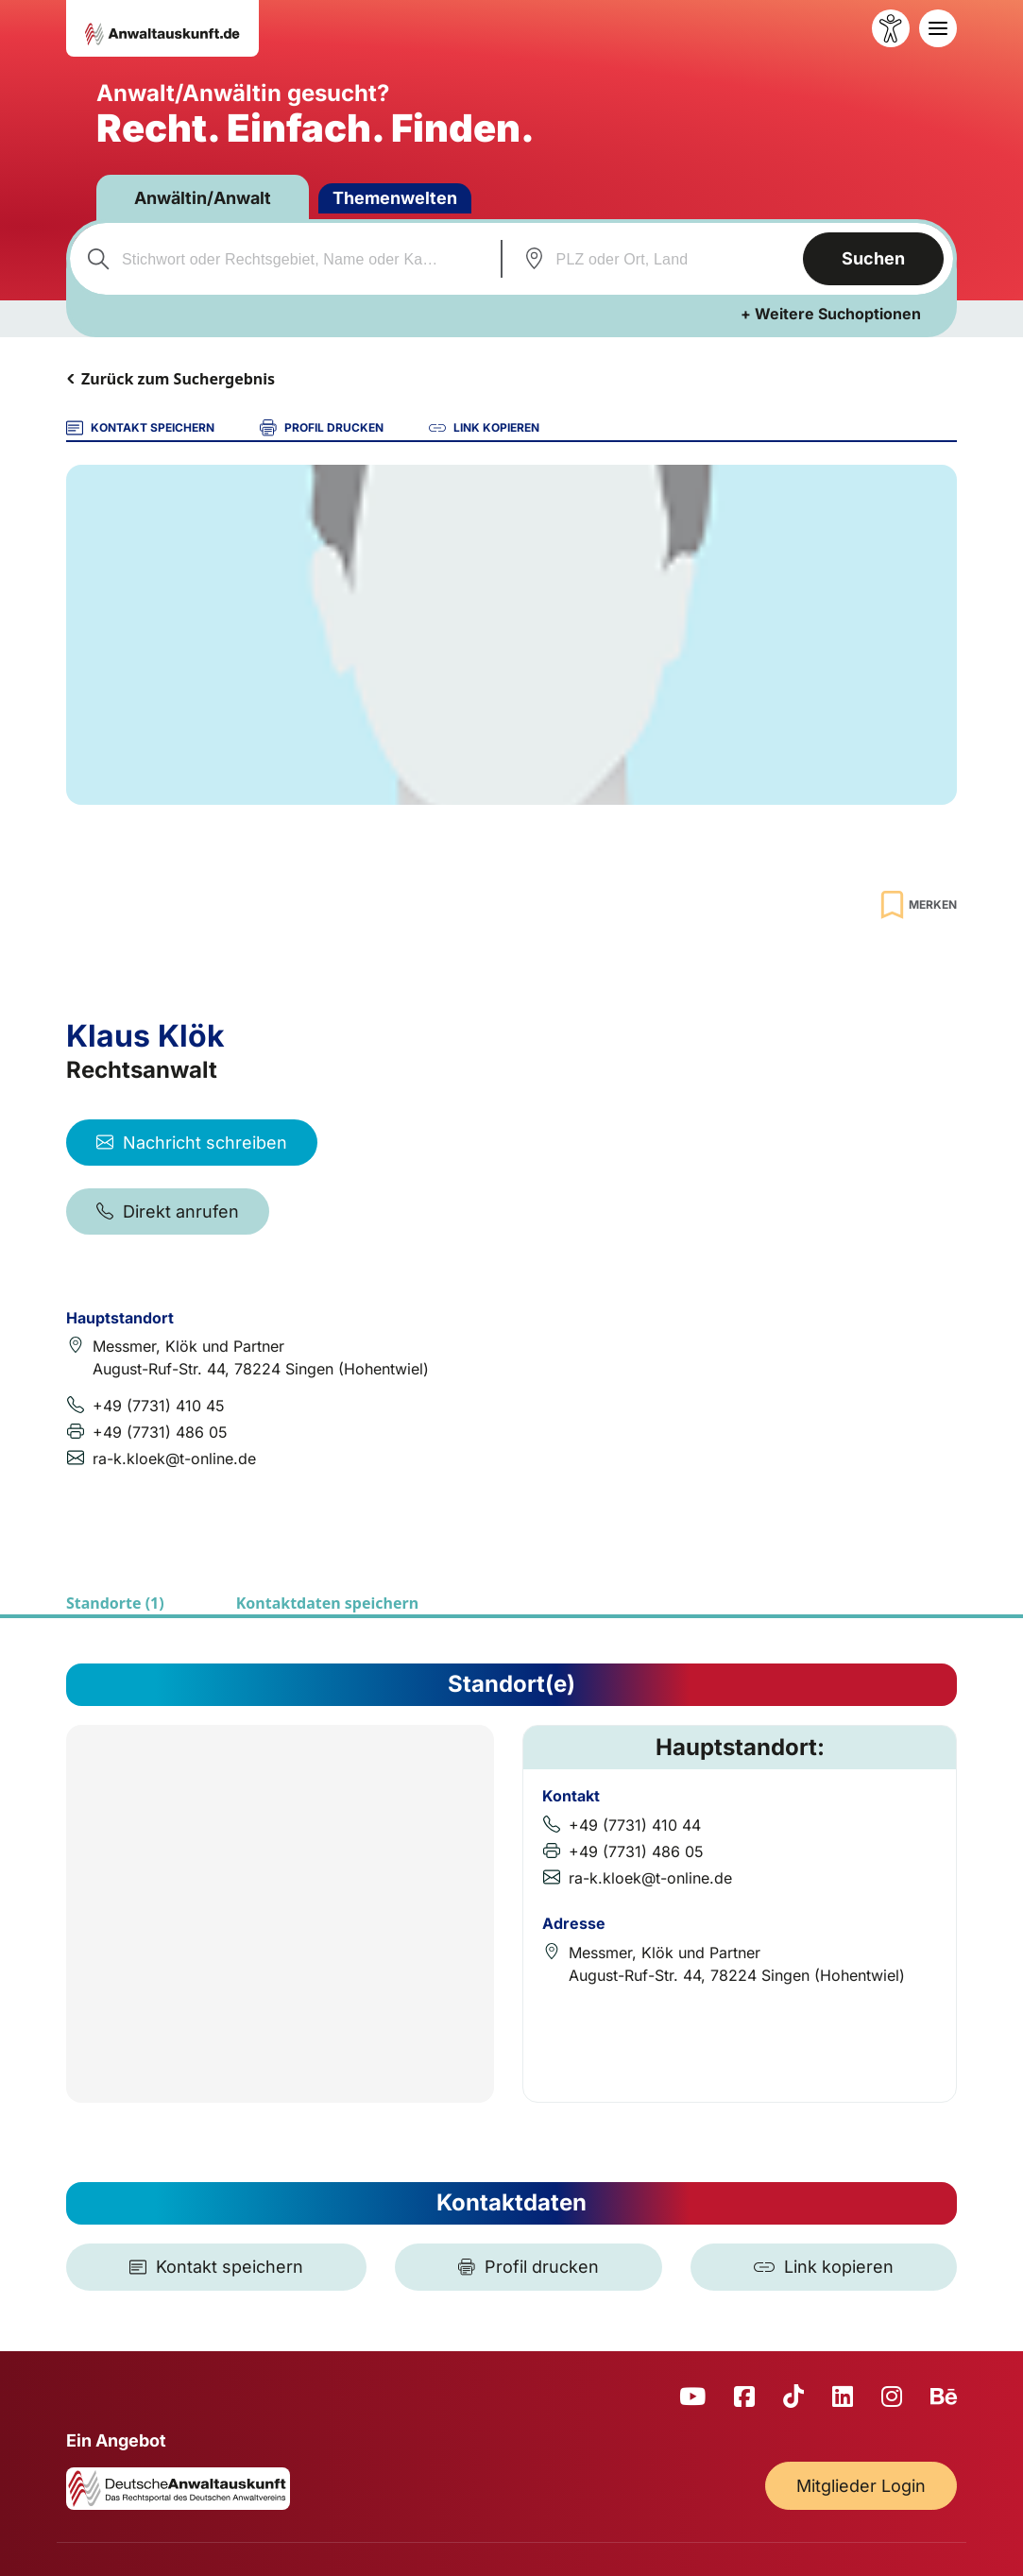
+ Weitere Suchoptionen (831, 313)
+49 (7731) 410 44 (635, 1825)
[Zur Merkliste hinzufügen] (916, 904)
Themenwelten (394, 198)
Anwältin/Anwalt (202, 198)
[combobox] (283, 259)
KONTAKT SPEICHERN (140, 427)
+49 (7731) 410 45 (159, 1405)
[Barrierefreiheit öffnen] (891, 28)
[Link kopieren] (824, 2267)
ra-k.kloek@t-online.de (174, 1458)
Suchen (873, 258)
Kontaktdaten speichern (327, 1603)
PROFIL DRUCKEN (322, 427)
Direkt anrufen (167, 1211)
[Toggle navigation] (938, 28)
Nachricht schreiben (191, 1142)
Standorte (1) (115, 1603)
